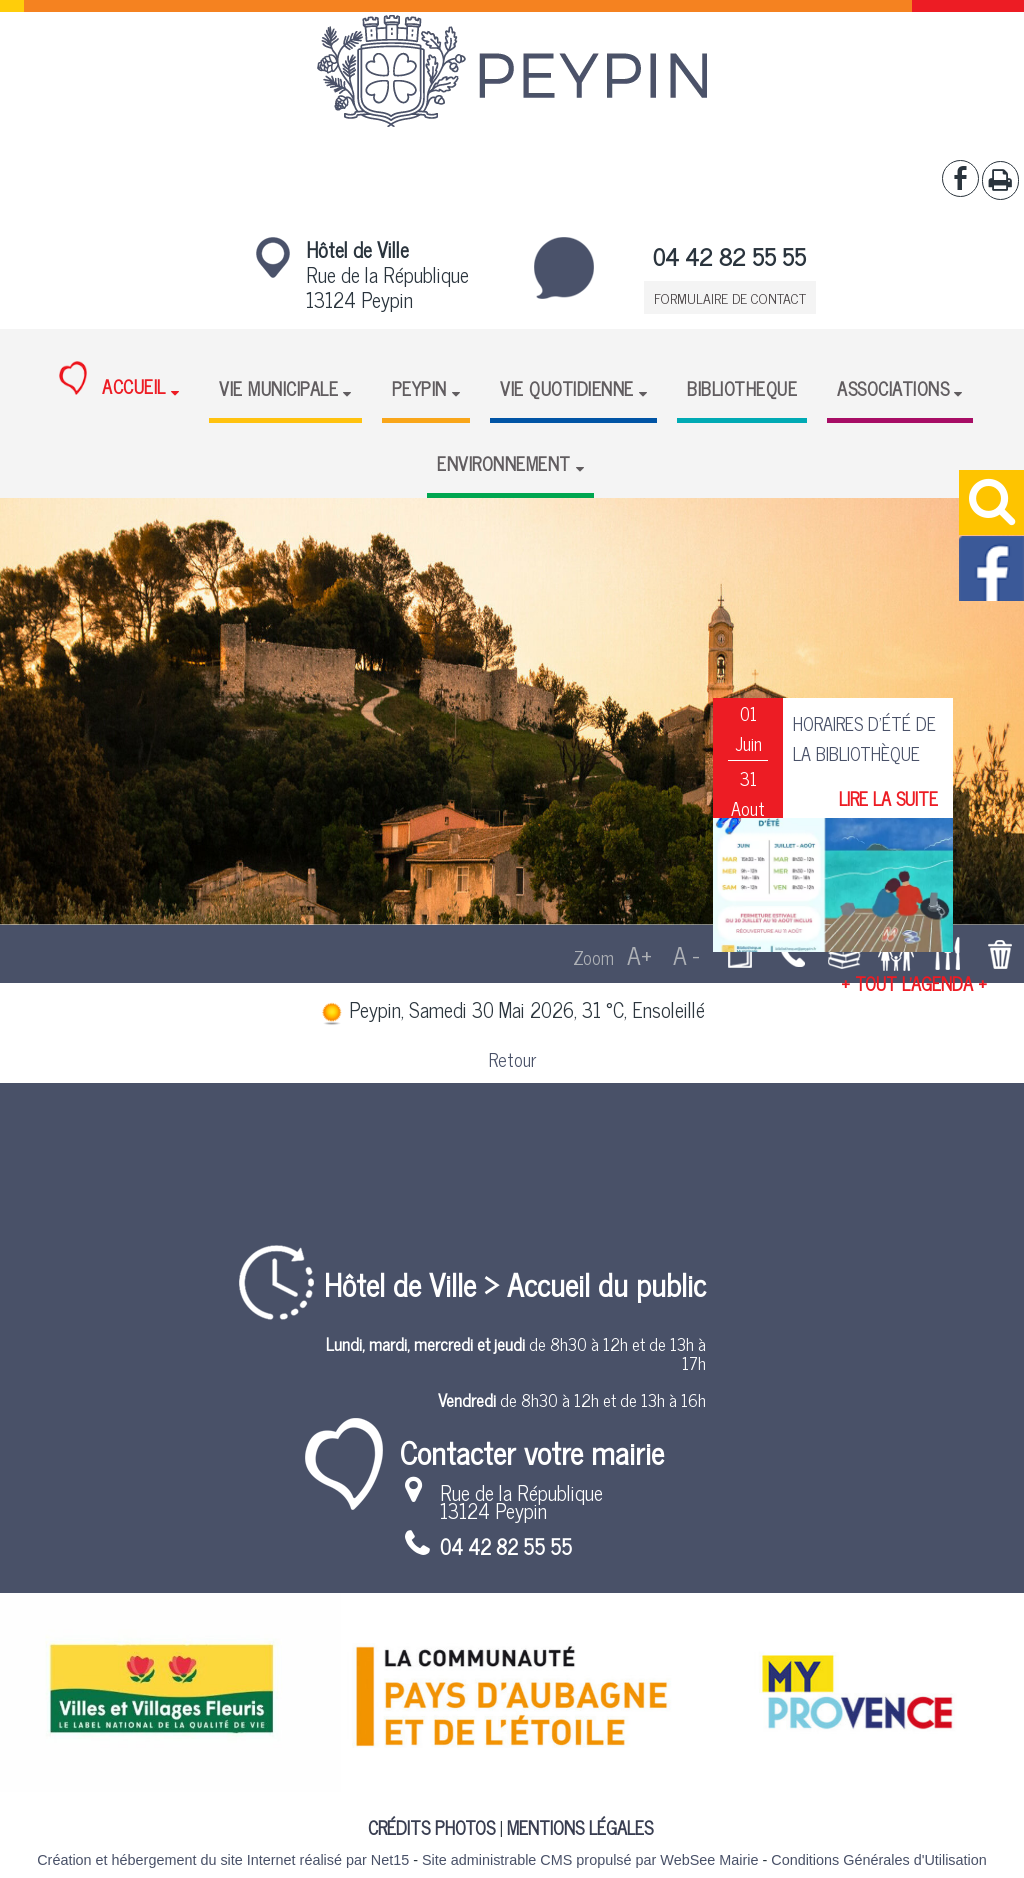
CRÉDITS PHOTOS (431, 1827)
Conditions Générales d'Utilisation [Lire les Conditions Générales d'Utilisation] (879, 1860)
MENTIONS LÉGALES (580, 1827)
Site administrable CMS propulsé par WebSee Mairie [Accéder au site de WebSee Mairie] (590, 1860)
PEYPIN (419, 388)
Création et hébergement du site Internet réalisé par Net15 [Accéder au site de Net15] (223, 1860)
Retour (512, 1059)
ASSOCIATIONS (893, 388)
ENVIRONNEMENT (504, 463)
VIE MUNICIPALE (278, 388)
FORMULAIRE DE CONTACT (730, 297)
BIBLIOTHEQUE (742, 388)
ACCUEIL (112, 381)
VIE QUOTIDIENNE (567, 388)
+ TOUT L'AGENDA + (914, 983)
